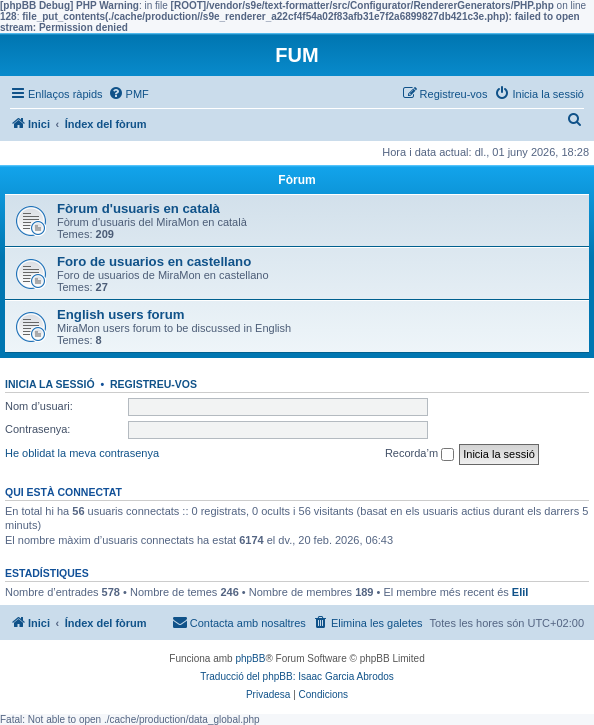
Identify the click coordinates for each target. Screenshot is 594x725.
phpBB (250, 658)
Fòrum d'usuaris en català (138, 208)
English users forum (121, 314)
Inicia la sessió (50, 384)
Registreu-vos (153, 384)
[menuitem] (128, 94)
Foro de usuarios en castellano (154, 261)
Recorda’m (419, 454)
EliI (520, 592)
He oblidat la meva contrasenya (82, 453)
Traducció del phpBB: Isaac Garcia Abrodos (297, 676)
